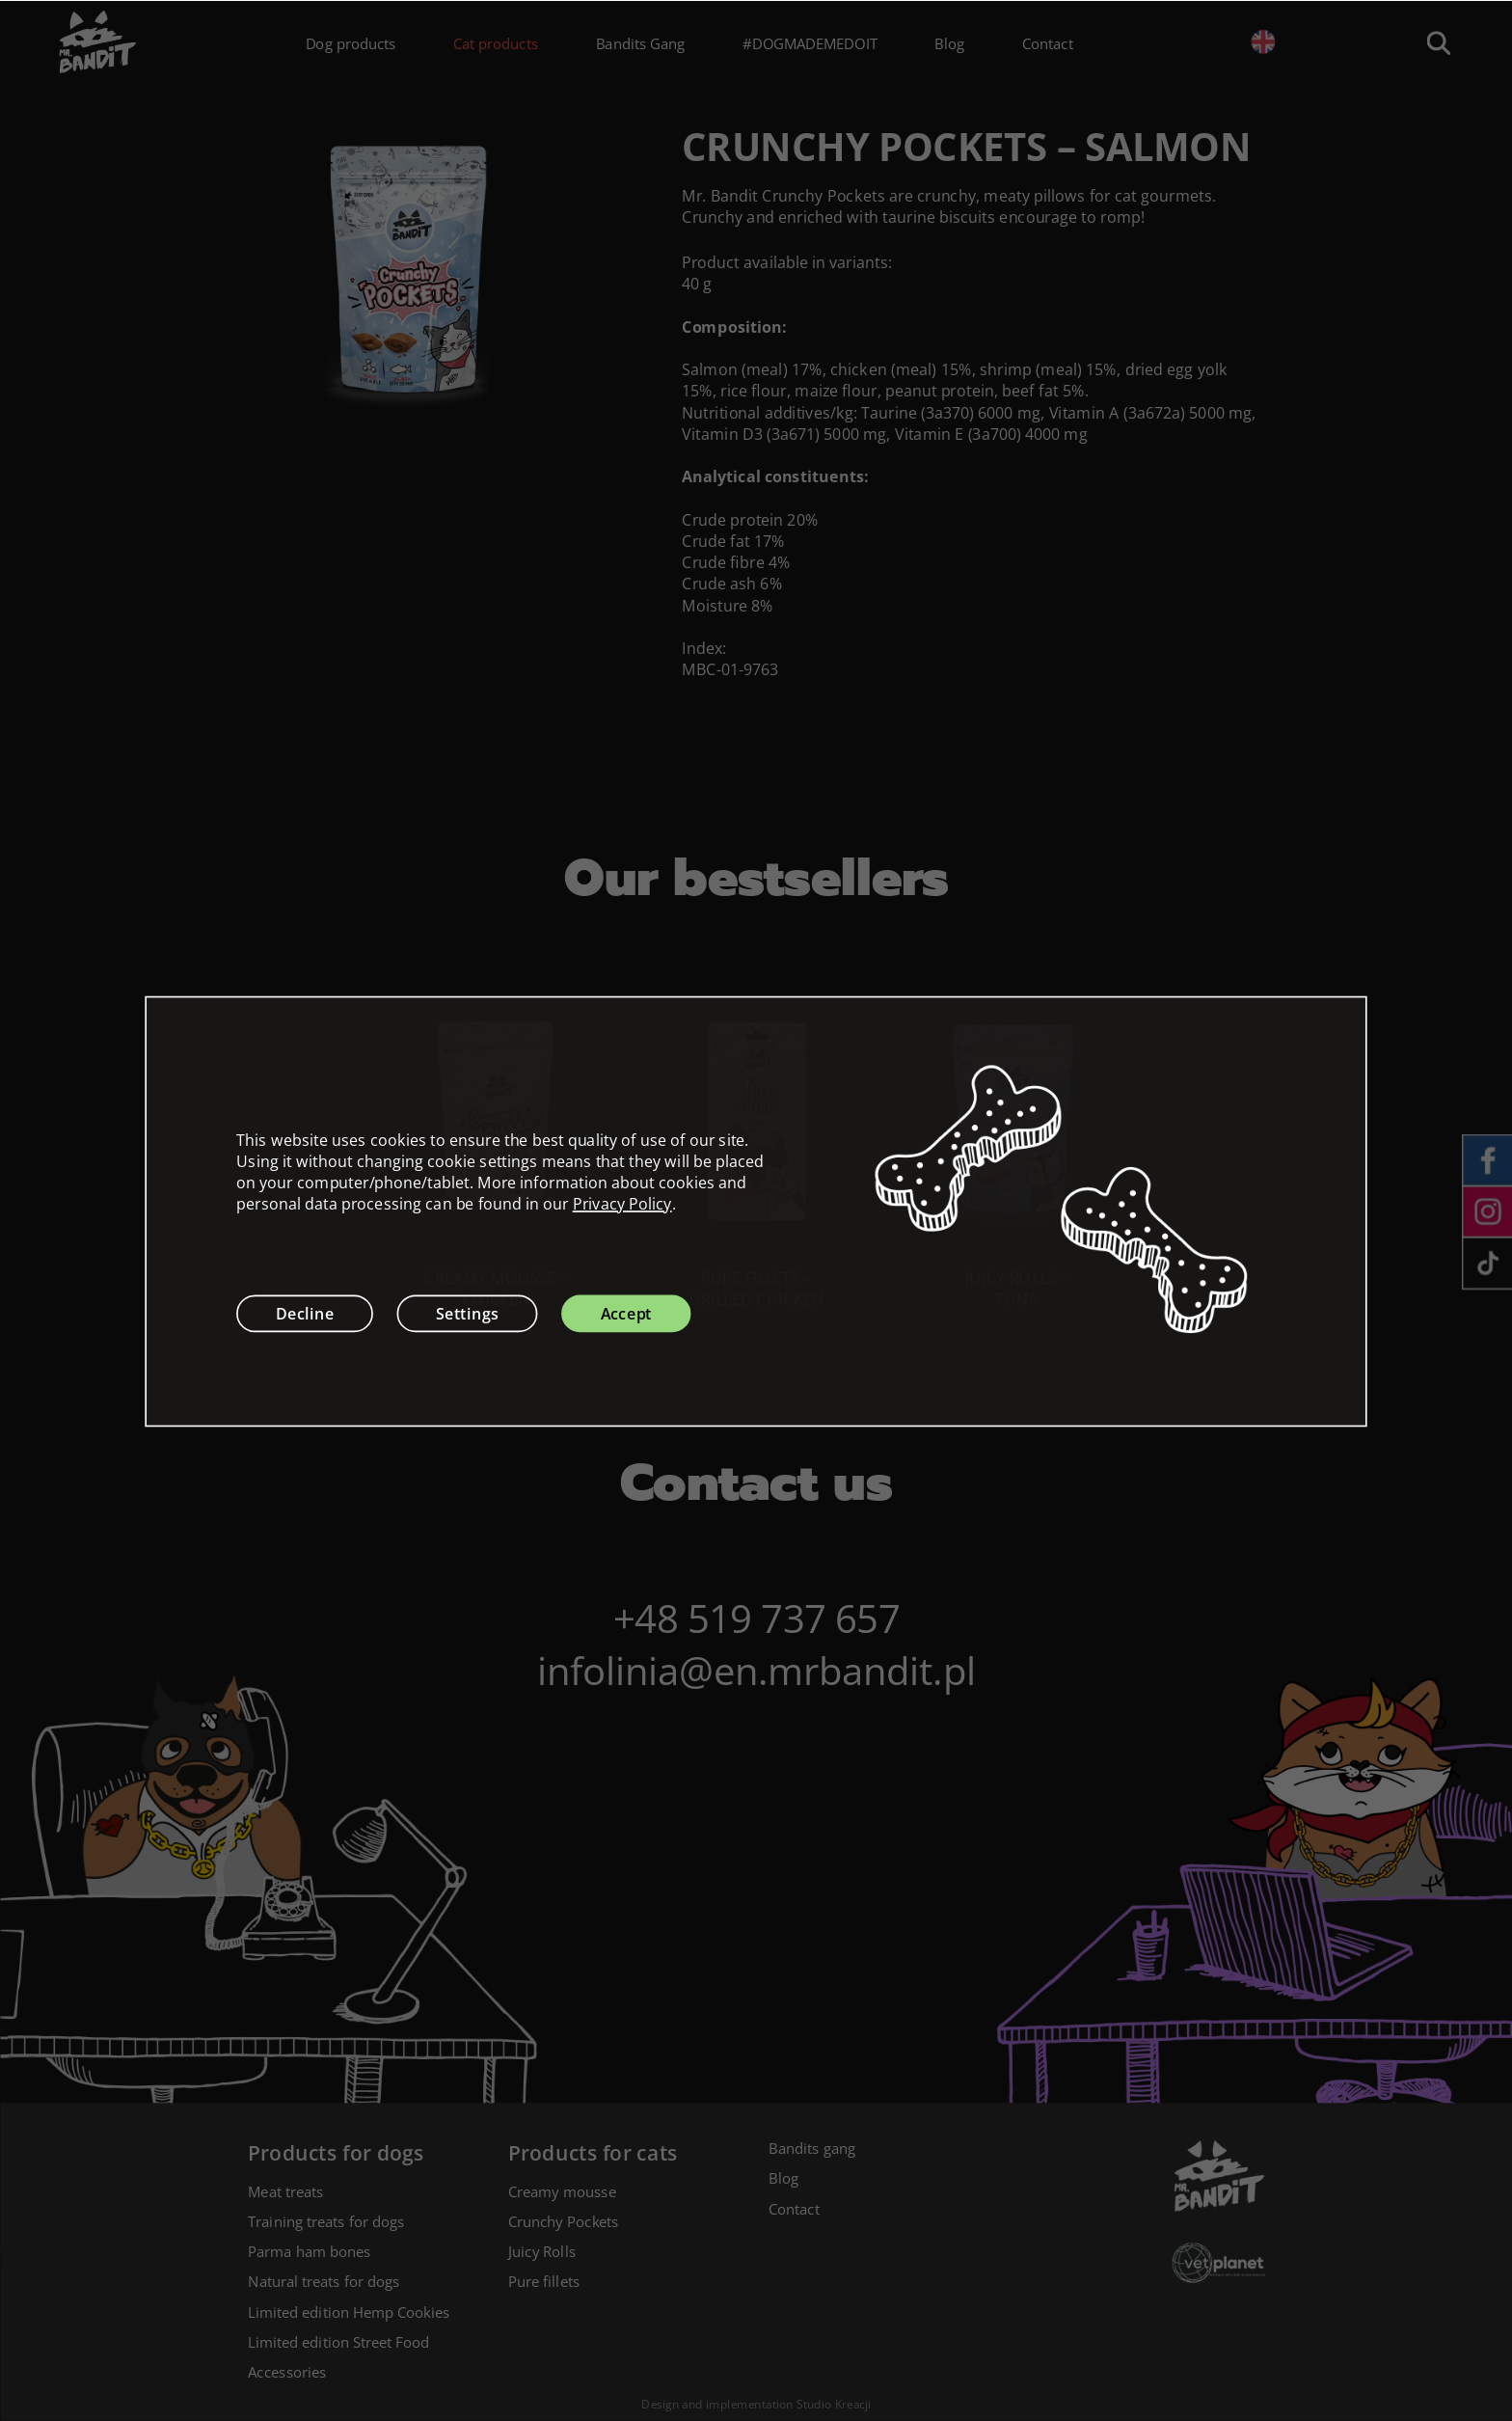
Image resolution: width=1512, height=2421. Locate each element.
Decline (305, 1312)
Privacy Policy (622, 1203)
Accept (627, 1312)
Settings (467, 1312)
